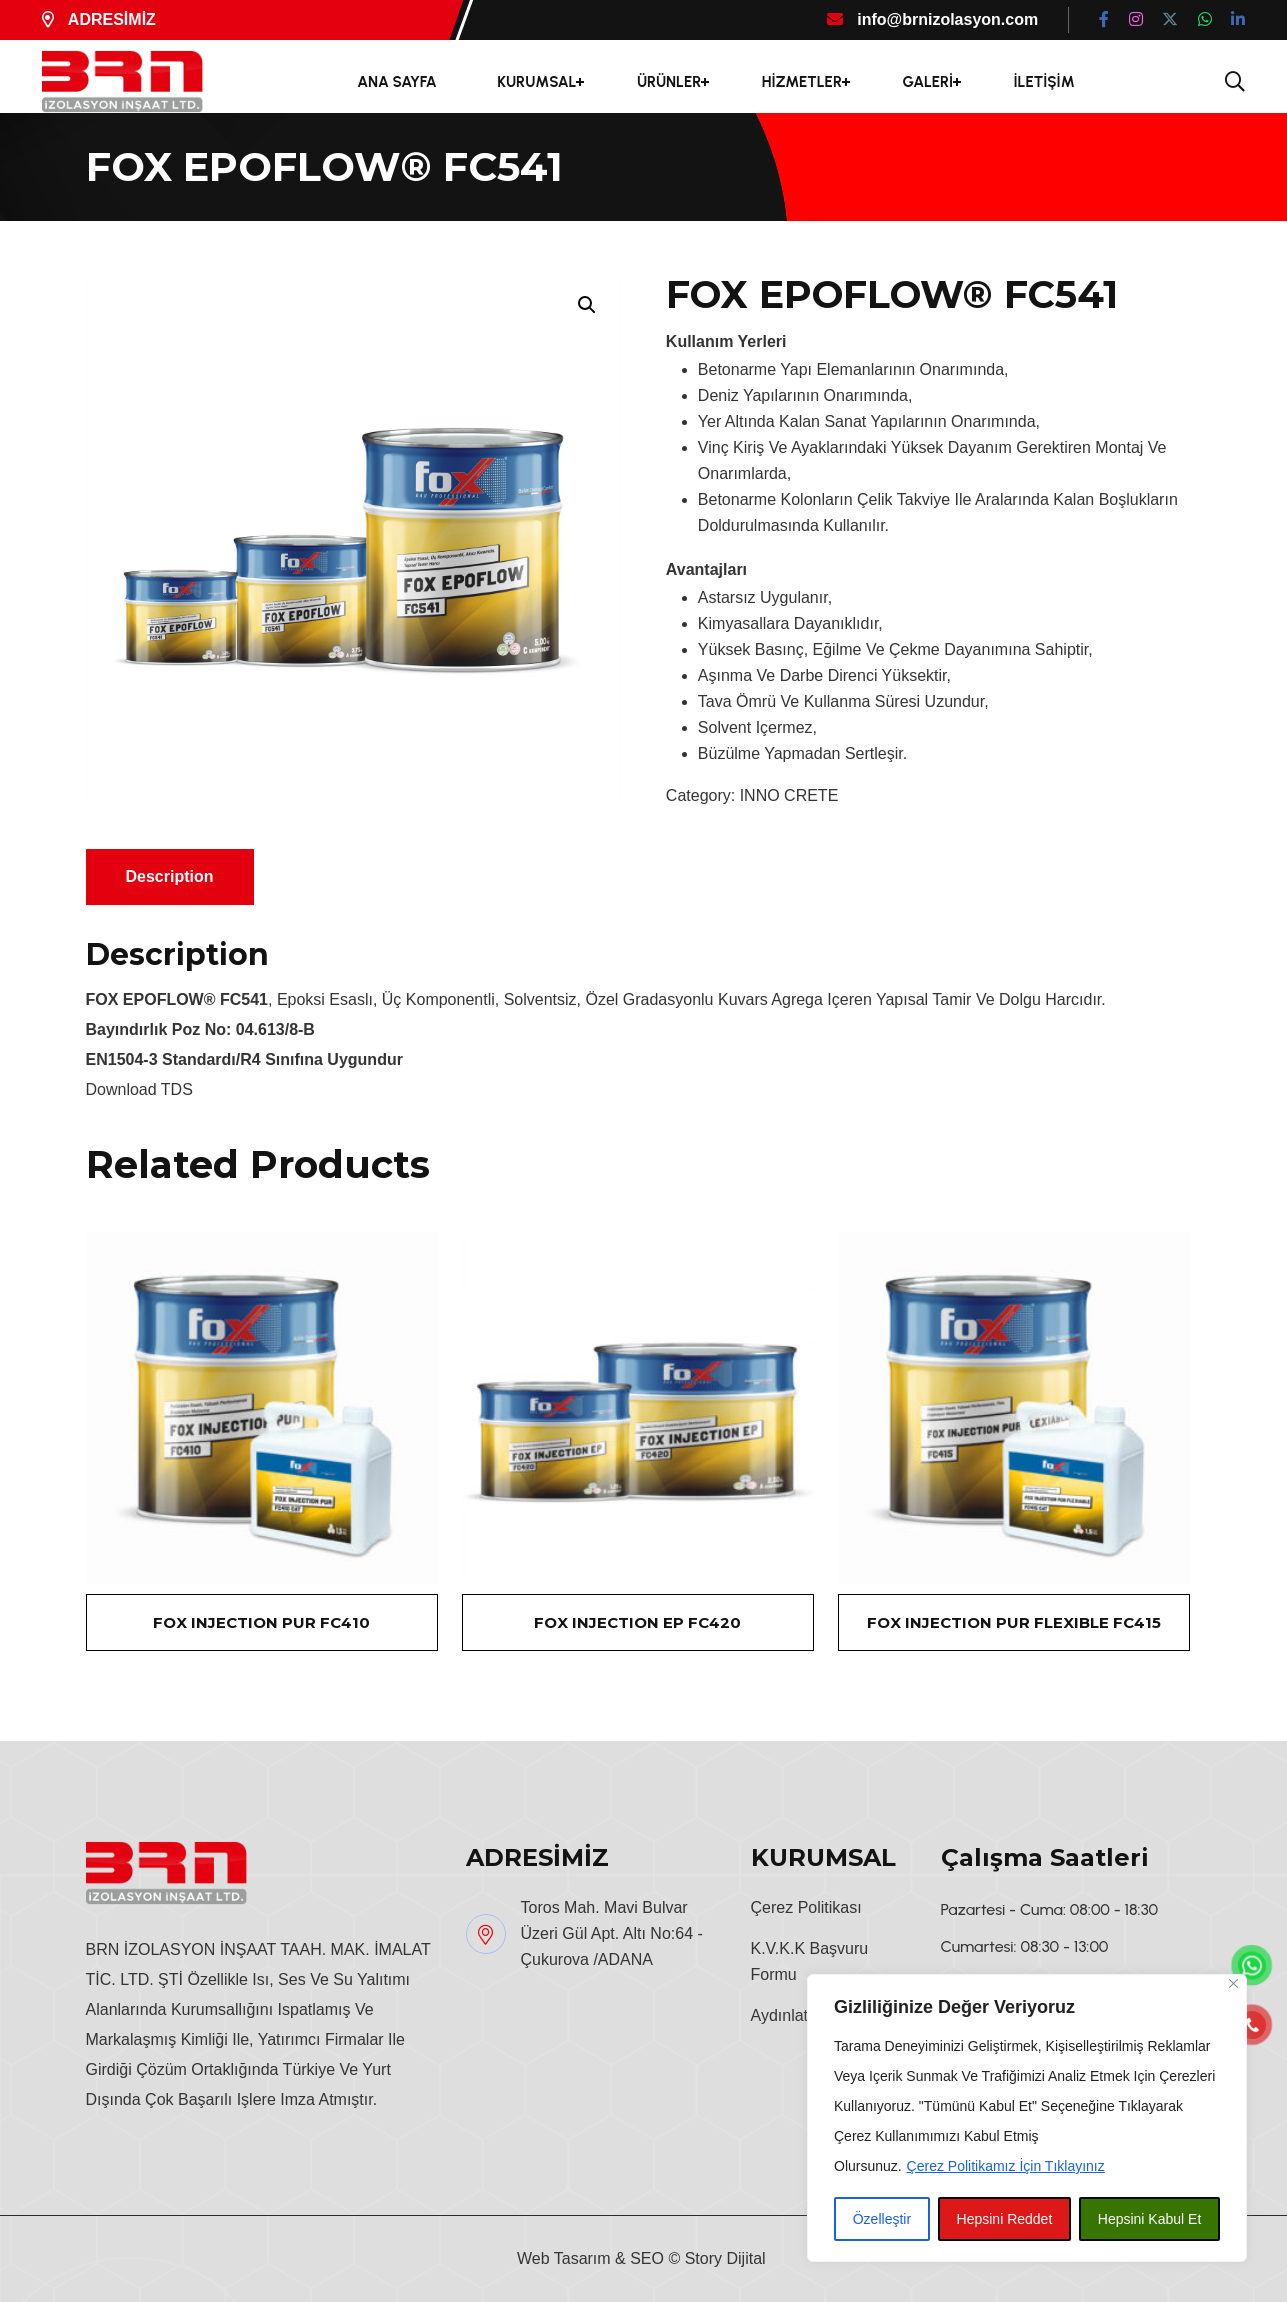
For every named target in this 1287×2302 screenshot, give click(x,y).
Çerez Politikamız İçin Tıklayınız (1006, 2166)
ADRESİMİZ (99, 19)
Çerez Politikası (806, 1907)
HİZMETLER (802, 82)
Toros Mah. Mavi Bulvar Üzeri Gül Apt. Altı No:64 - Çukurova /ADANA (612, 1933)
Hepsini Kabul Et (1150, 2219)
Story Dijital (725, 2258)
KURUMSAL (536, 82)
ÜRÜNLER (669, 82)
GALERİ (927, 82)
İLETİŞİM (1044, 82)
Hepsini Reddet (1005, 2219)
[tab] (170, 877)
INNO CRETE (789, 795)
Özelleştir (882, 2219)
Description (170, 876)
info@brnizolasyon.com (932, 19)
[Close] (1233, 1983)
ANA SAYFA (397, 82)
